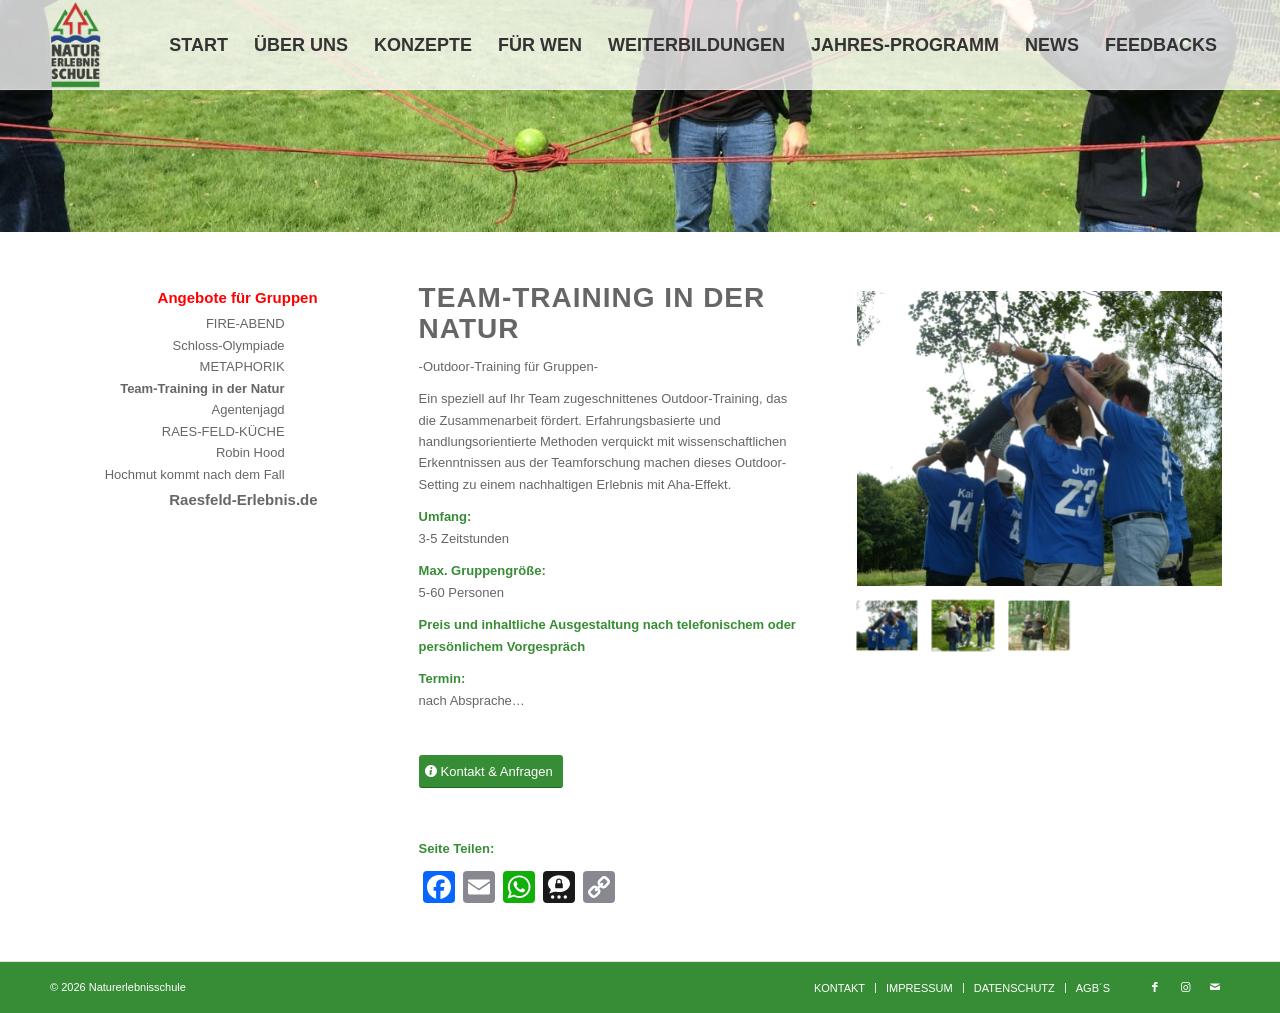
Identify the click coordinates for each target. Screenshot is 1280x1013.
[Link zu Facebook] (1155, 987)
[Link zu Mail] (1215, 987)
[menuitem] (198, 45)
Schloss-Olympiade (229, 345)
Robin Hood (250, 452)
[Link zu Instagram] (1185, 987)
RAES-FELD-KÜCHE (223, 431)
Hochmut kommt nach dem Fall (195, 474)
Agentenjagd (248, 409)
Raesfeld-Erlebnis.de (243, 499)
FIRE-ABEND (245, 323)
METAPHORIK (242, 366)
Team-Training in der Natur (202, 388)
